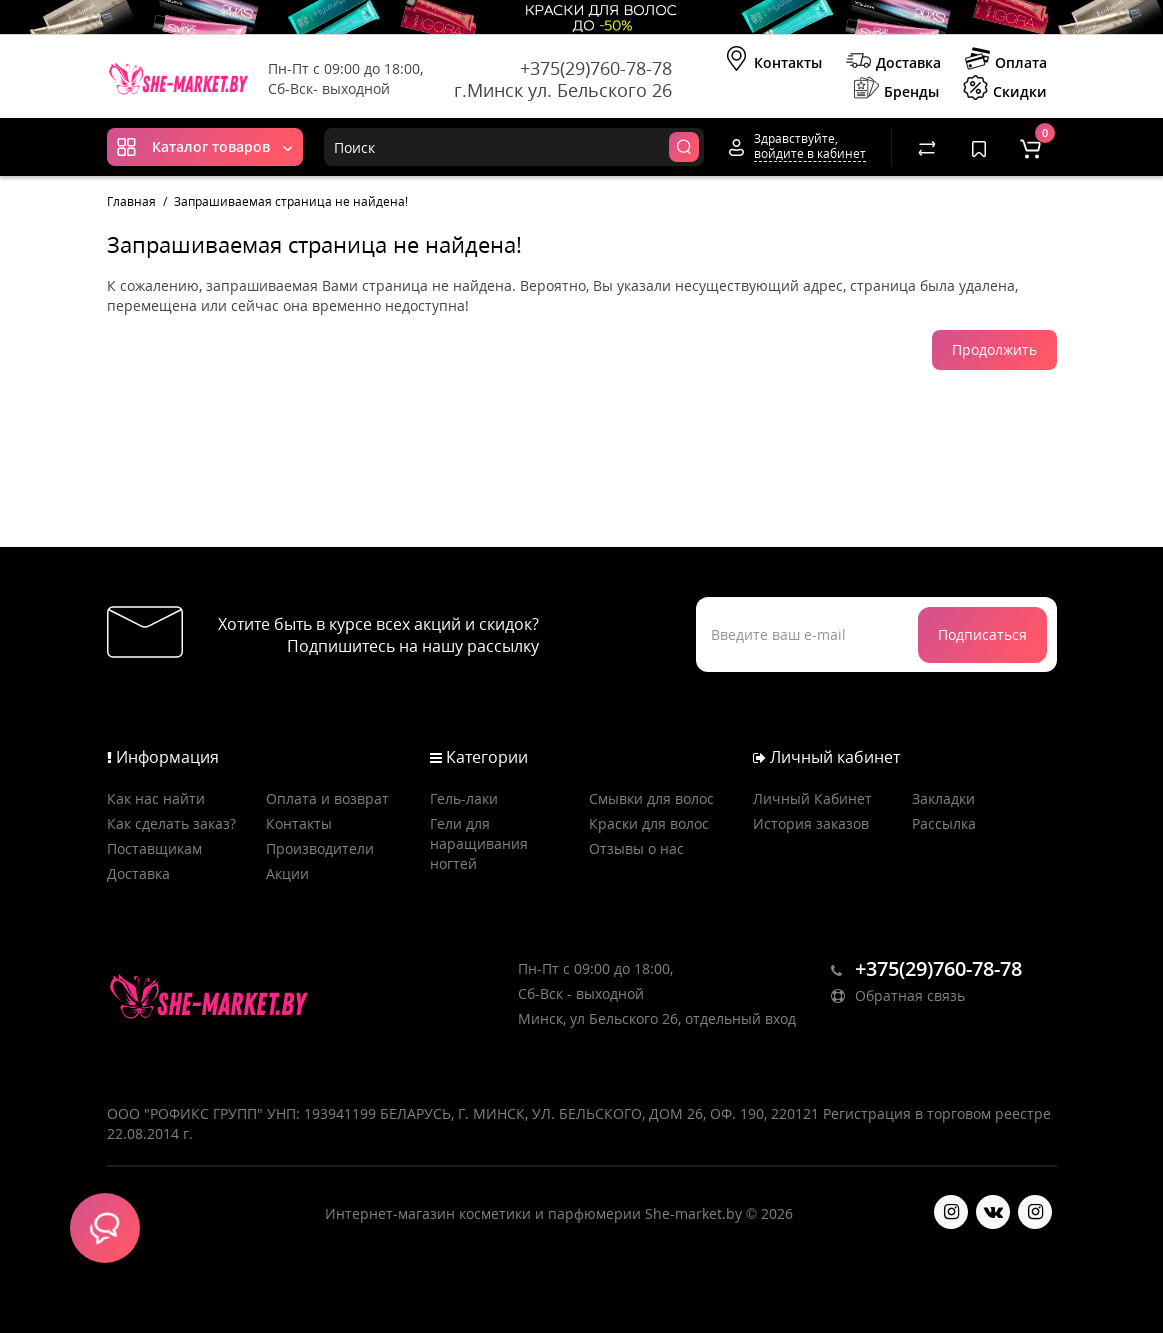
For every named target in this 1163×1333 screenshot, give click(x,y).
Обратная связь (898, 995)
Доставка (893, 61)
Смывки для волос (651, 798)
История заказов (811, 823)
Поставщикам (154, 848)
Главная (131, 201)
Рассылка (944, 823)
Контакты (773, 61)
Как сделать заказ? (171, 823)
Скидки (1005, 90)
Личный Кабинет (812, 798)
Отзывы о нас (636, 848)
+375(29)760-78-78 (596, 68)
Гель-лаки (464, 798)
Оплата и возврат (327, 798)
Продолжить (994, 349)
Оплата (1006, 61)
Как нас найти (156, 798)
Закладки (943, 798)
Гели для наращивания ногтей (479, 843)
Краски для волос (649, 823)
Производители (320, 848)
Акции (287, 873)
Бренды (896, 90)
